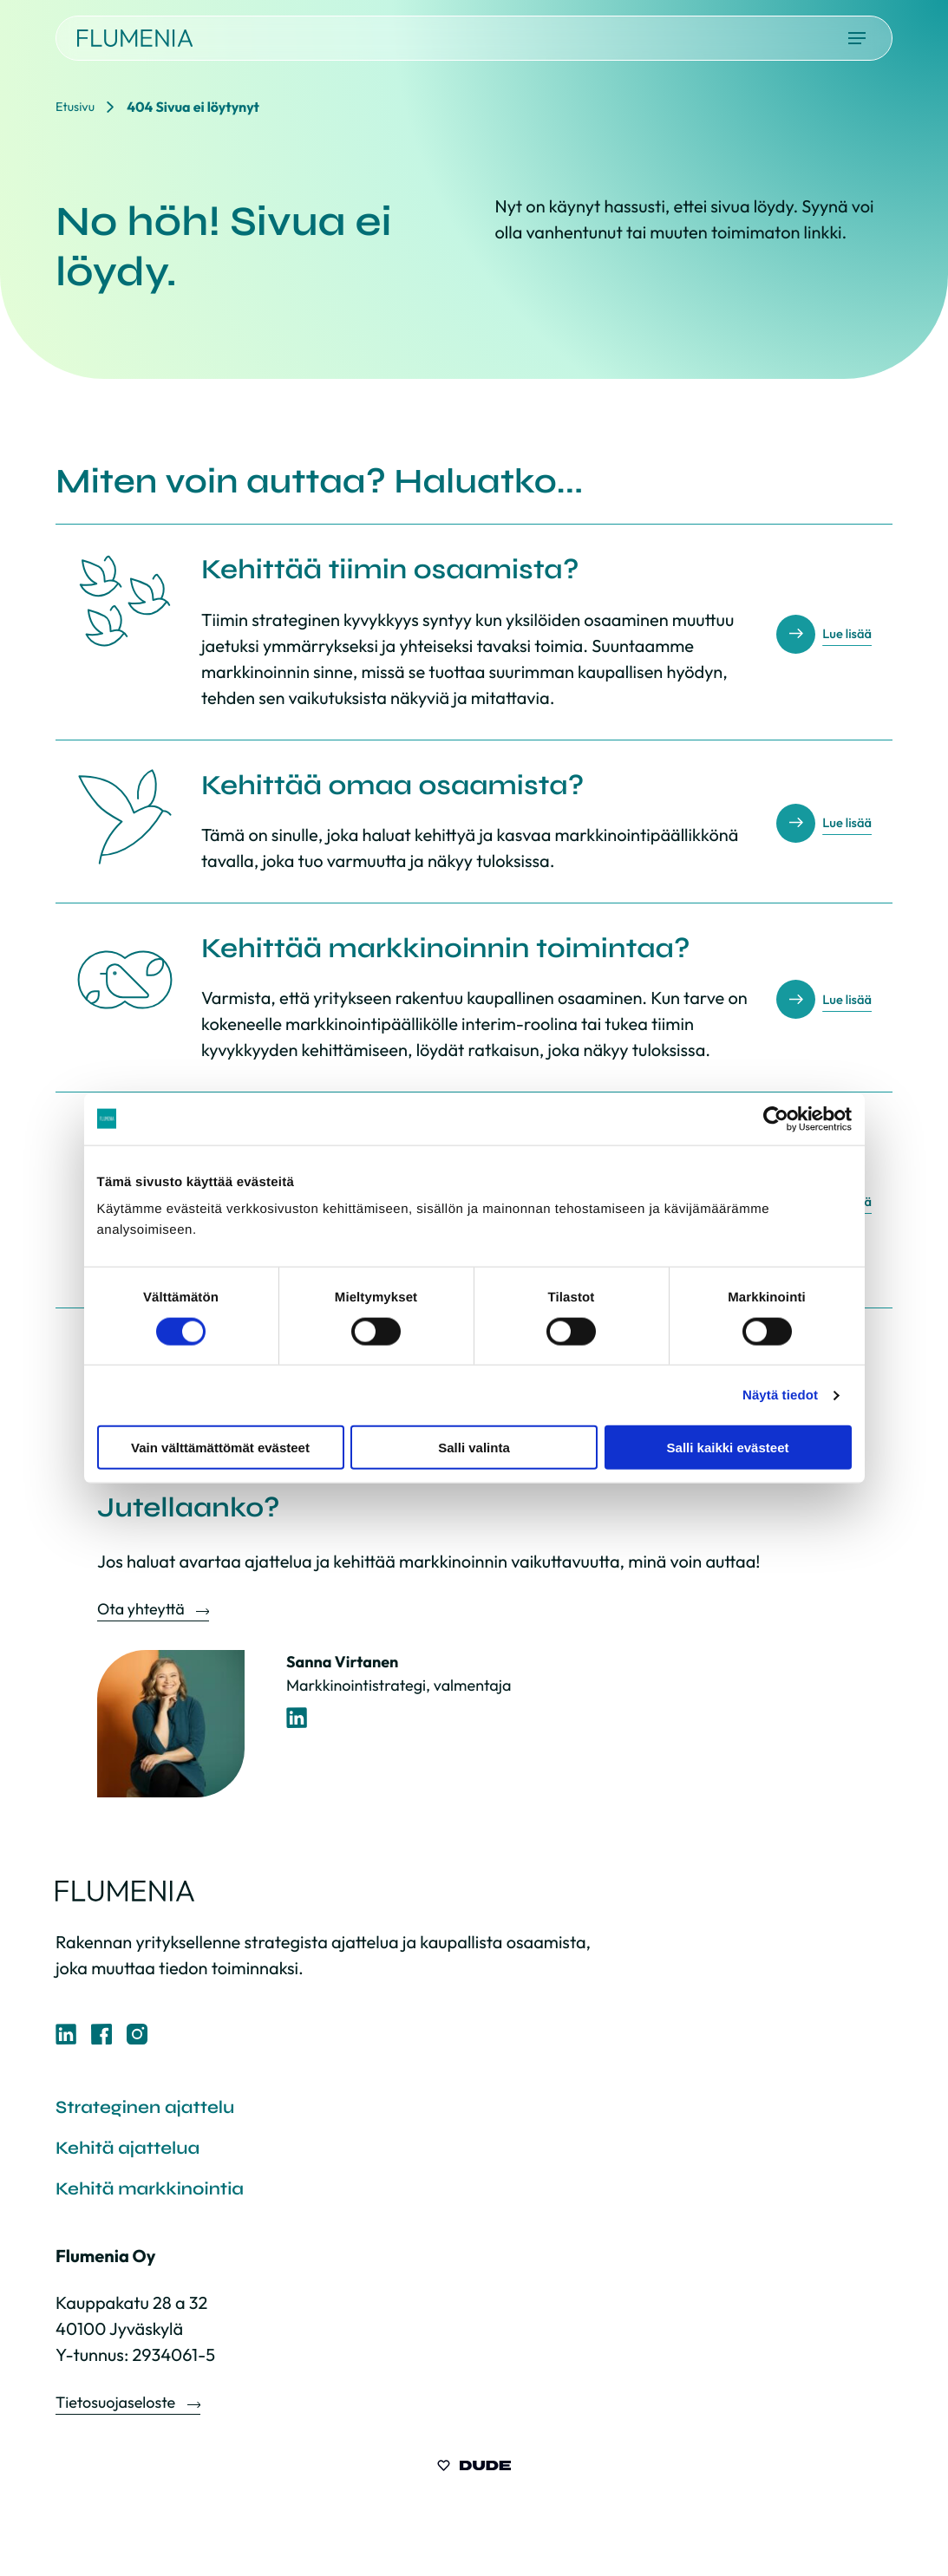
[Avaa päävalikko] (857, 38)
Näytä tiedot (780, 1394)
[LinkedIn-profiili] (297, 1718)
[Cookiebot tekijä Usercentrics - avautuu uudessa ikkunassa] (776, 1118)
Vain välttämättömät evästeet (220, 1447)
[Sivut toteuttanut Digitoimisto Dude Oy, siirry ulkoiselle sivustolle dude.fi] (474, 2481)
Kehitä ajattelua (140, 2155)
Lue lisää (842, 632)
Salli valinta (474, 1447)
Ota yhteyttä (142, 1609)
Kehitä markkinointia (165, 2200)
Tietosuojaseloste (117, 2416)
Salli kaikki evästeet (728, 1447)
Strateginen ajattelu (160, 2110)
